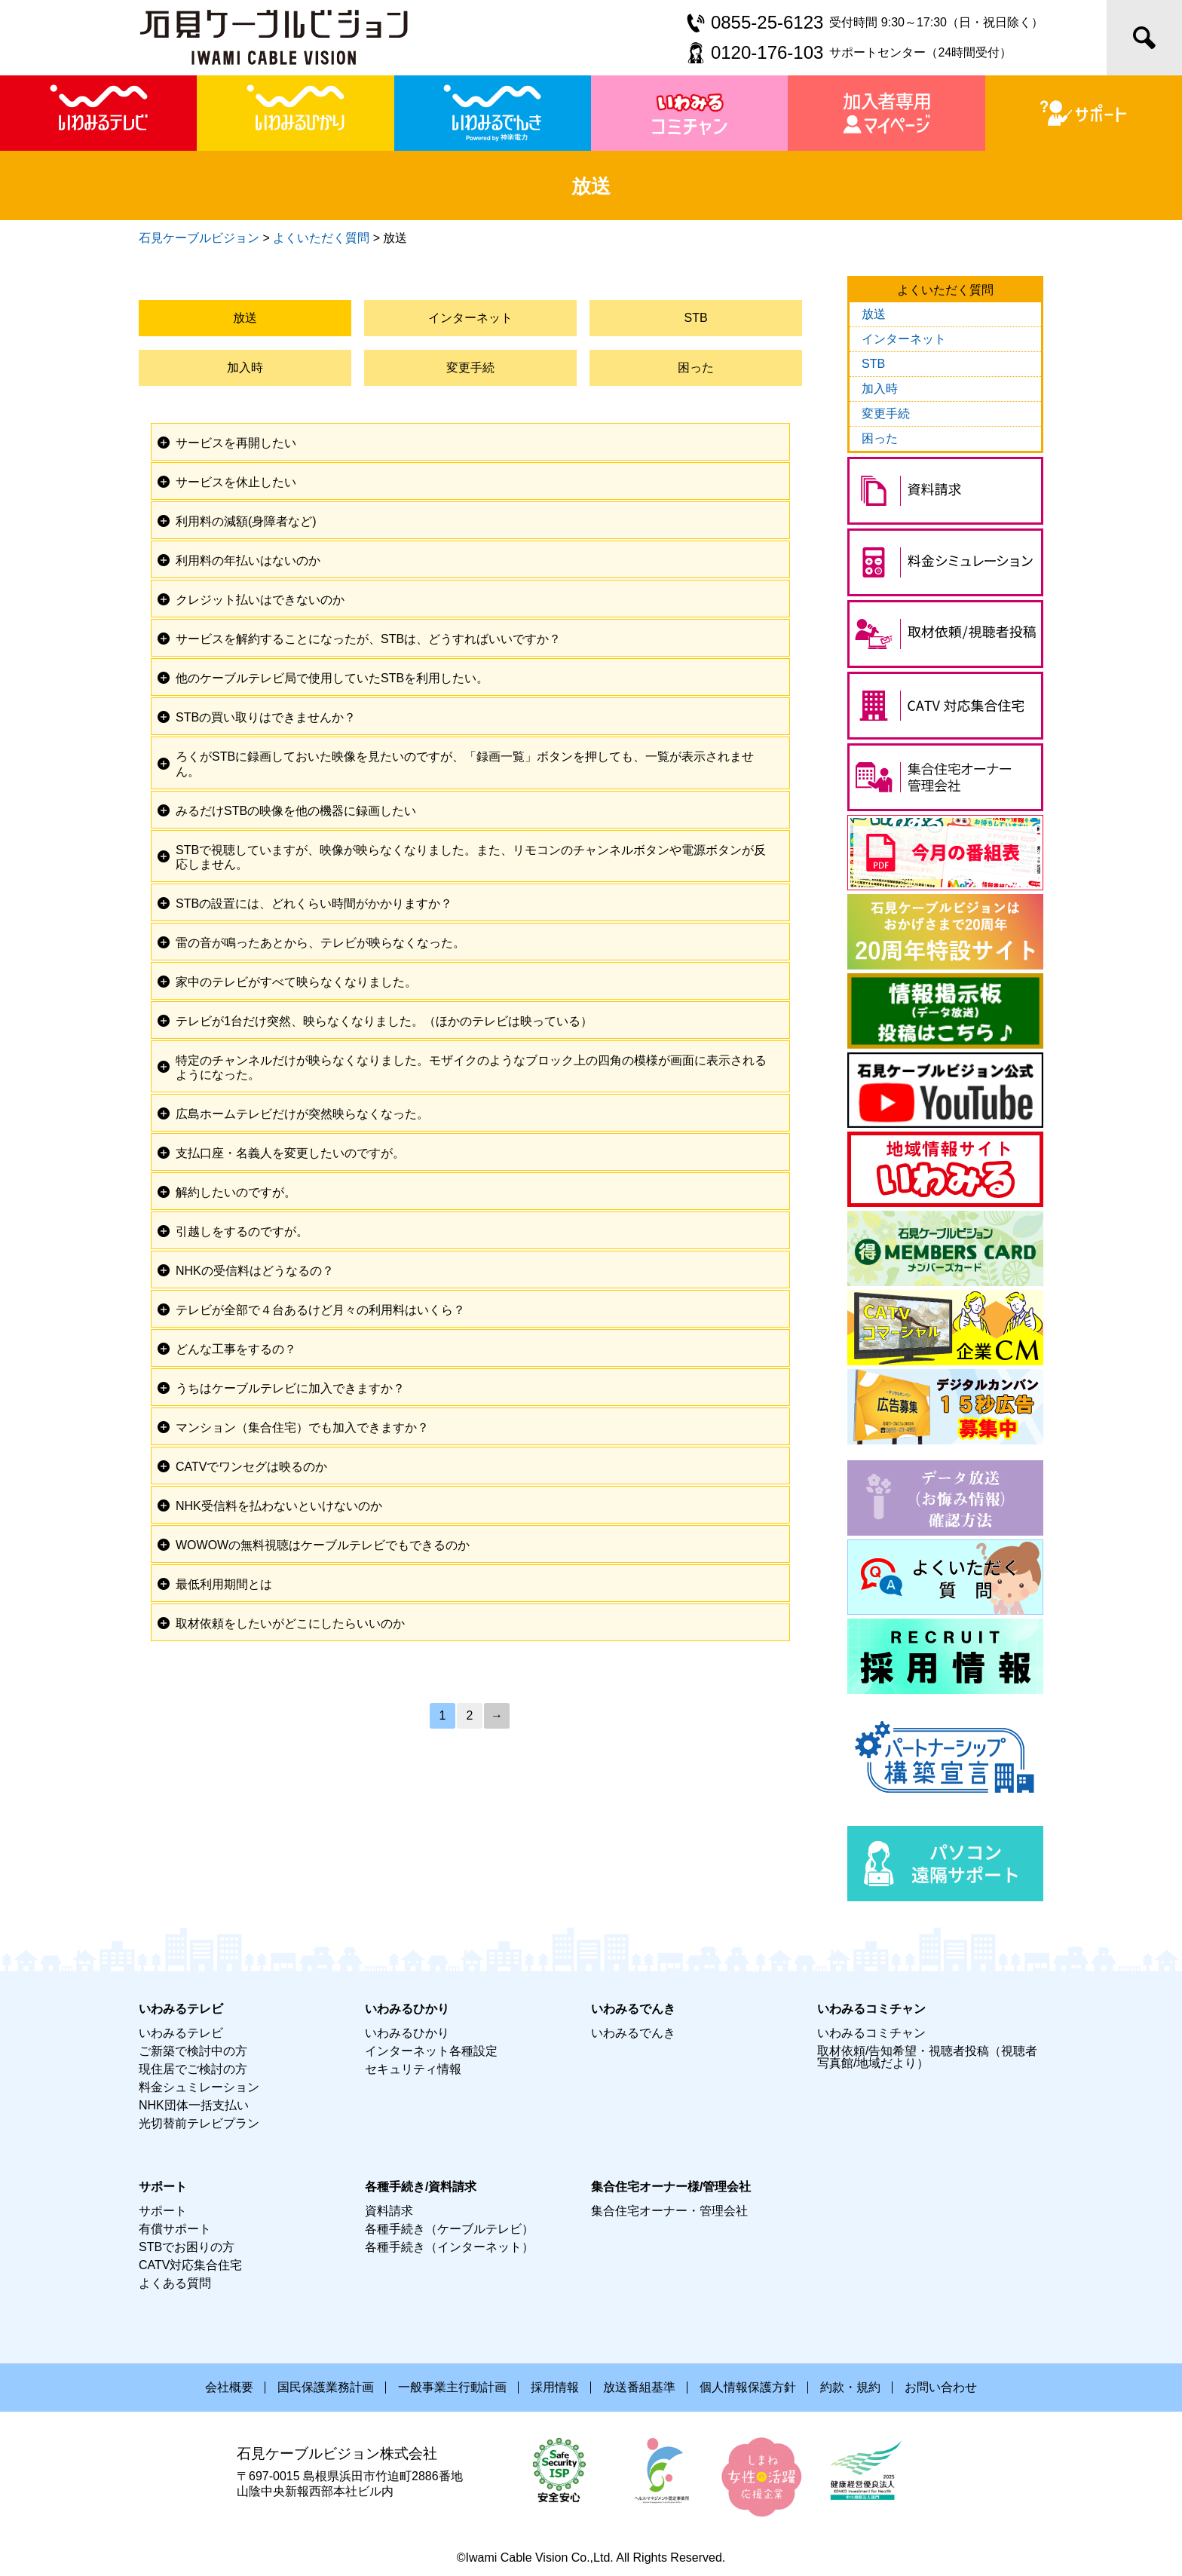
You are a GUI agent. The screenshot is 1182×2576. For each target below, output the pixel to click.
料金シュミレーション (199, 2087)
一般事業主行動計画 (452, 2387)
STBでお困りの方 (186, 2247)
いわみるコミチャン (871, 2032)
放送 (245, 317)
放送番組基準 (639, 2387)
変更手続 (470, 367)
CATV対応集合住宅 (190, 2265)
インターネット (470, 317)
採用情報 (555, 2387)
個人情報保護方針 (748, 2387)
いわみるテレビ (181, 2032)
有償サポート (175, 2228)
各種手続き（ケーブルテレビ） (449, 2228)
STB (696, 317)
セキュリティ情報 (413, 2069)
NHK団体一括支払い (194, 2105)
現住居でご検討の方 (193, 2069)
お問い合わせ (941, 2387)
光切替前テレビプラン (199, 2123)
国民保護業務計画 (325, 2387)
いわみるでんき (633, 2032)
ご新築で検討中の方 (193, 2051)
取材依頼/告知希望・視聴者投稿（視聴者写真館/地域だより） (927, 2057)
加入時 (245, 367)
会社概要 (229, 2387)
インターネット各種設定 (431, 2051)
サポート (163, 2210)
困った (696, 367)
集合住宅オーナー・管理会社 (669, 2210)
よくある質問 (175, 2283)
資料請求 (389, 2210)
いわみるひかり (407, 2032)
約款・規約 (850, 2387)
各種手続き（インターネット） (449, 2247)
